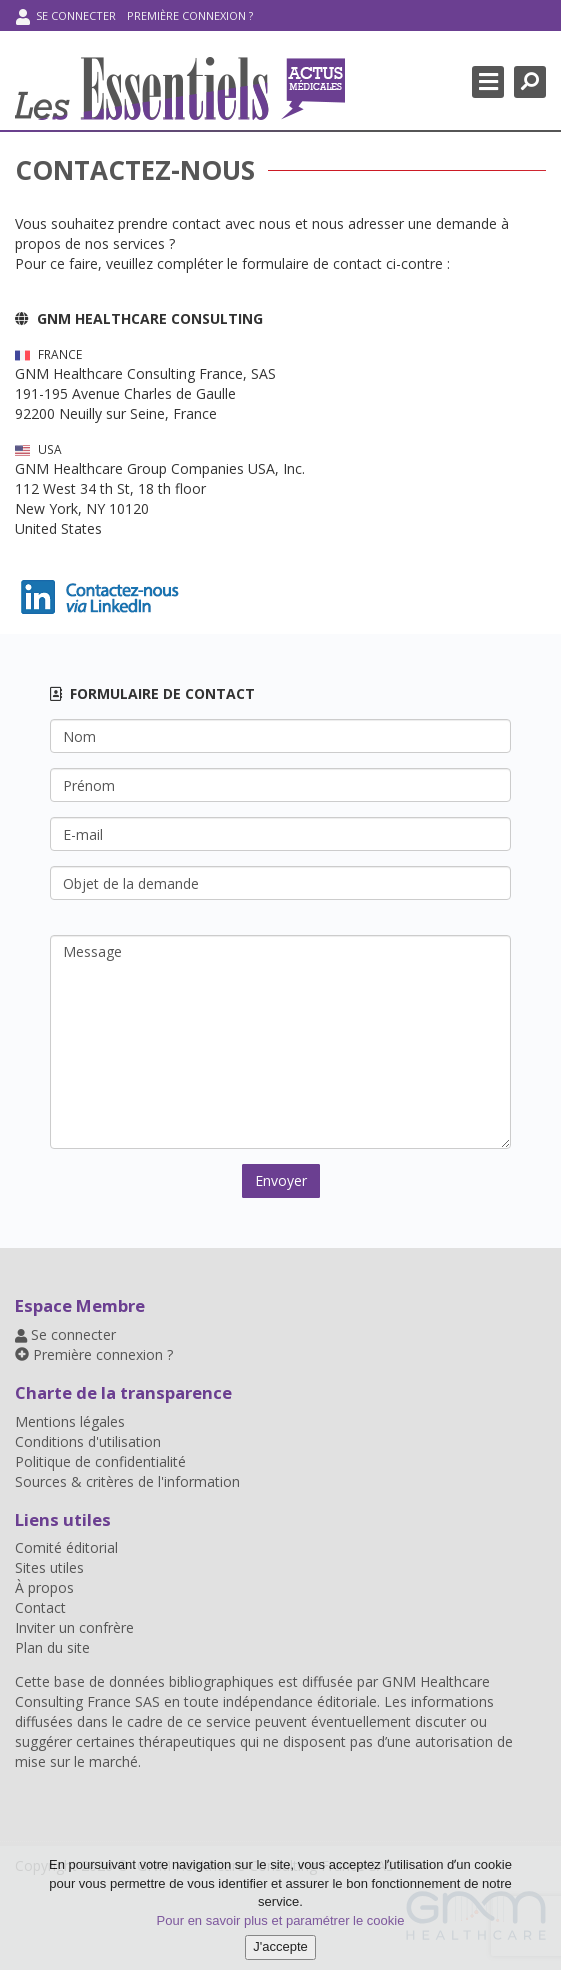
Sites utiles (49, 1567)
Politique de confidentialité (100, 1461)
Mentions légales (70, 1421)
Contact (40, 1607)
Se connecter (66, 16)
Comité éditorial (66, 1547)
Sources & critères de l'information (127, 1481)
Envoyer (281, 1180)
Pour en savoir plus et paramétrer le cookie (281, 1920)
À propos (44, 1587)
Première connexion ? (190, 15)
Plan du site (52, 1647)
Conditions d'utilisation (88, 1441)
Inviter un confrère (74, 1627)
